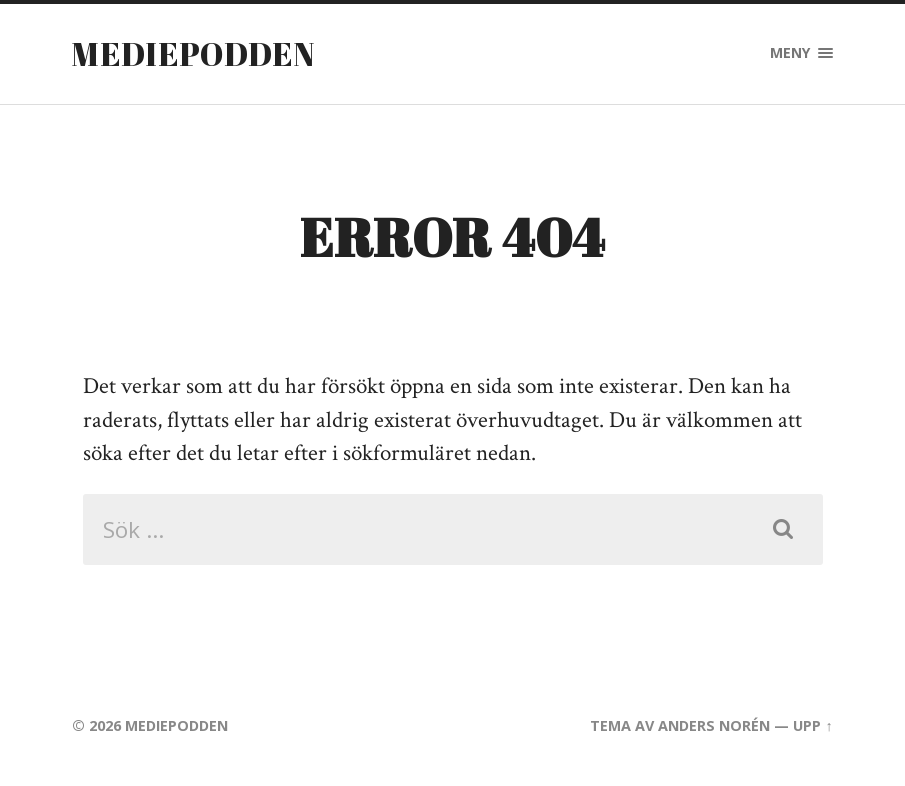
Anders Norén (714, 725)
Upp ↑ (812, 725)
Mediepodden (193, 53)
